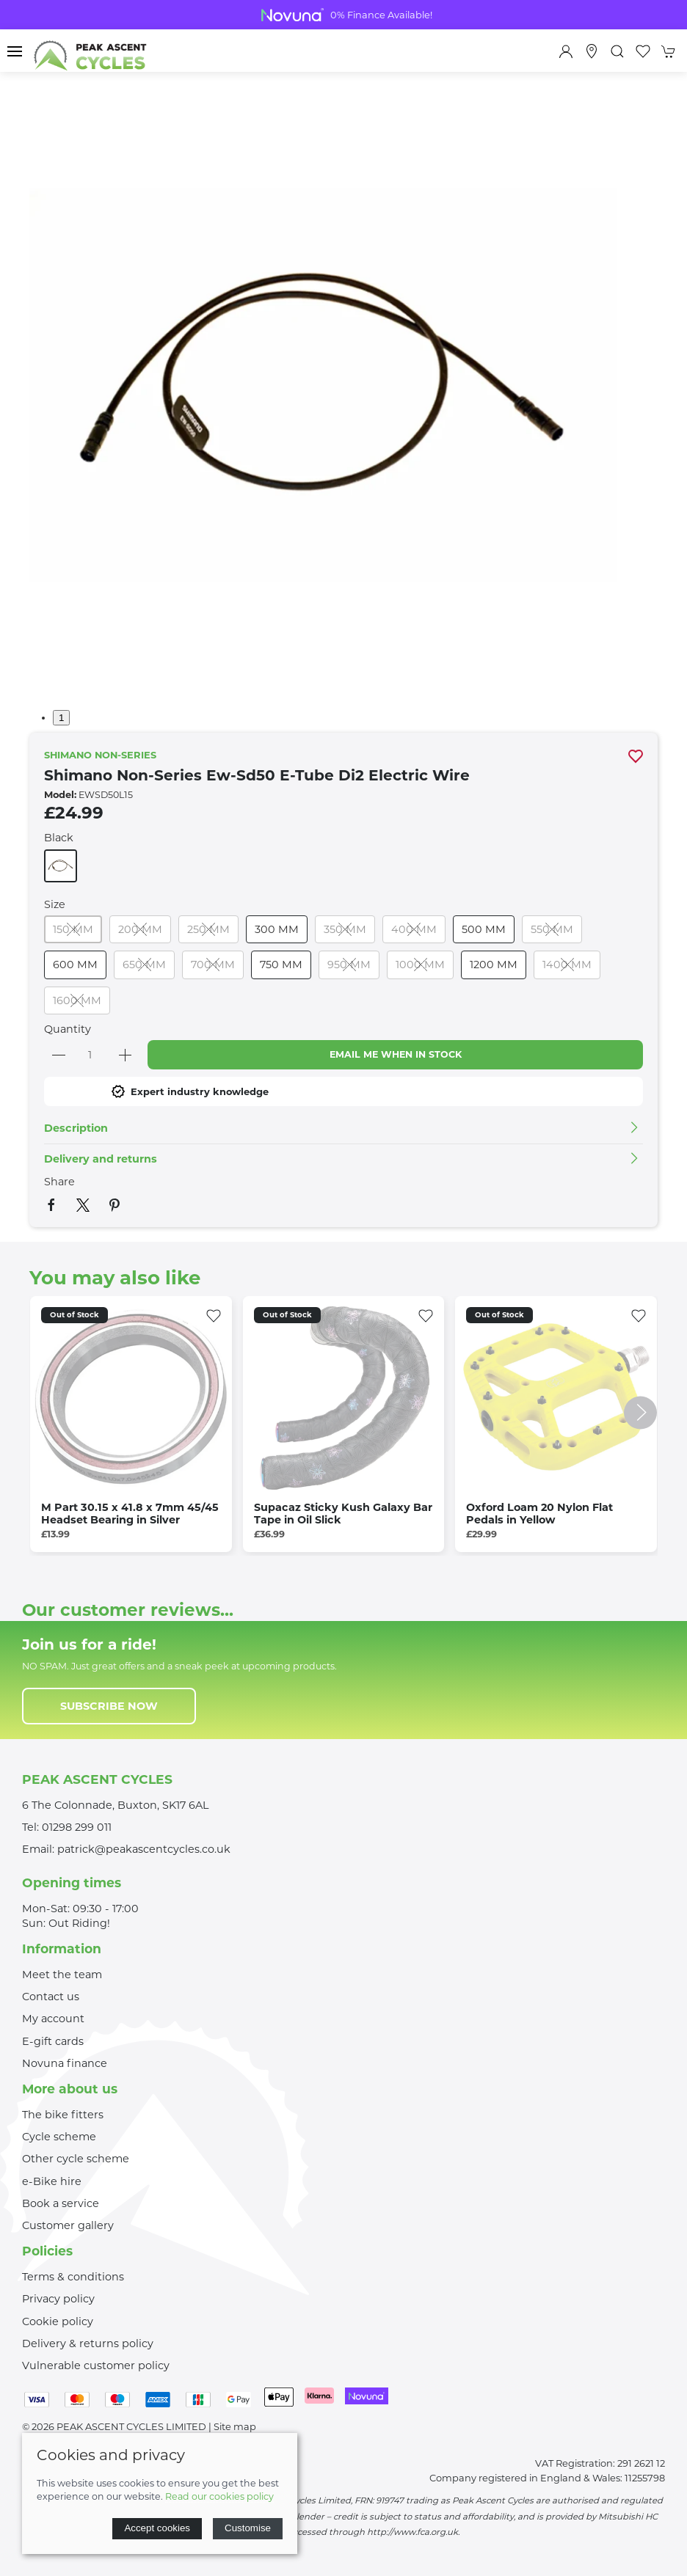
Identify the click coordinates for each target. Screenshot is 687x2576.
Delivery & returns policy (87, 2343)
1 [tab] (61, 717)
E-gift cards (53, 2041)
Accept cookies (157, 2527)
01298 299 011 (77, 1827)
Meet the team (62, 1974)
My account (53, 2018)
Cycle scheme (59, 2136)
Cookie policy (57, 2321)
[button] (14, 51)
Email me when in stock (396, 1054)
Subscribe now (109, 1706)
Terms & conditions (73, 2276)
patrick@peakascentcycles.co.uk (143, 1849)
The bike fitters (62, 2114)
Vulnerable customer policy (96, 2365)
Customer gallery (68, 2225)
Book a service (60, 2203)
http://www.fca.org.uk (412, 2532)
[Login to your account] (566, 51)
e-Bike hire (51, 2181)
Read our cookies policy (219, 2496)
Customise (248, 2527)
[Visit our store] (591, 51)
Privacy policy (58, 2298)
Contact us (50, 1996)
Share (59, 1181)
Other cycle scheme (75, 2158)
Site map (235, 2426)
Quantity (67, 1029)
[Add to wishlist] (213, 1314)
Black (58, 837)
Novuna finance (64, 2063)
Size (54, 904)
